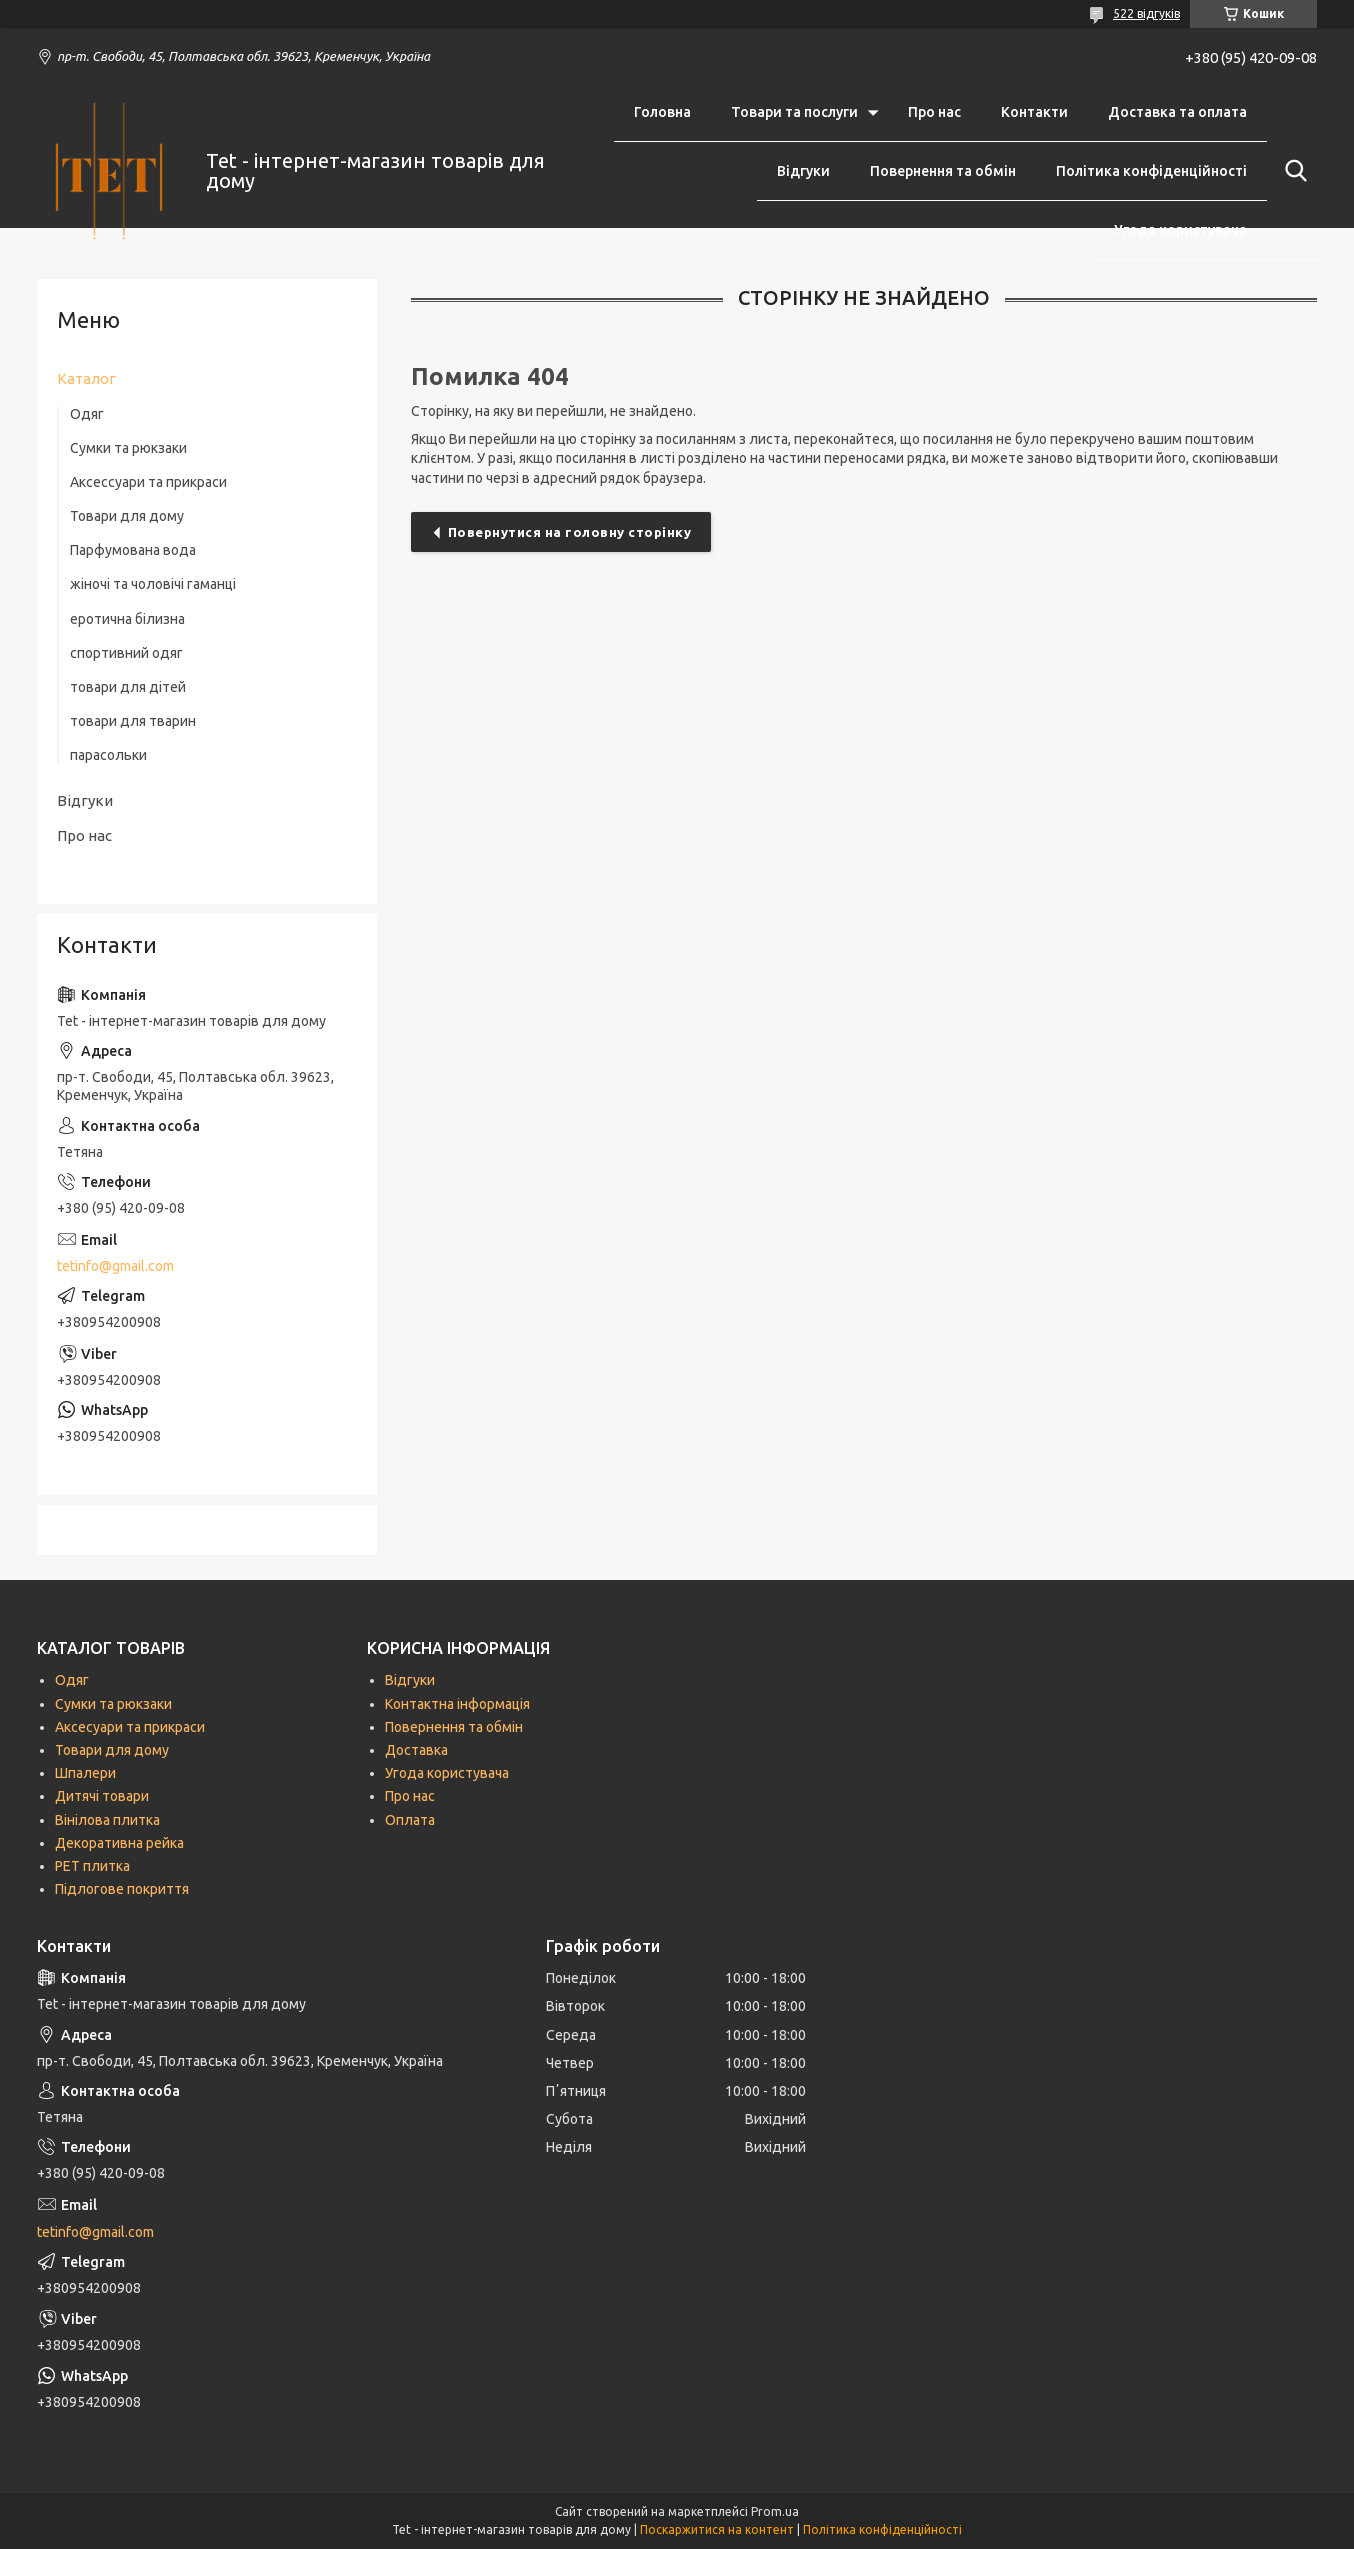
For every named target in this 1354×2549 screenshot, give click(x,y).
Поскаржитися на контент (717, 2529)
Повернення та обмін (943, 171)
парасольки (108, 755)
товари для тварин (133, 721)
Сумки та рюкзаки (128, 448)
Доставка (416, 1750)
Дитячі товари (102, 1796)
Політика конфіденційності (1151, 171)
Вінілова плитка (107, 1820)
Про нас (934, 112)
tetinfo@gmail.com (115, 1266)
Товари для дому (127, 516)
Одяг (87, 414)
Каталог (86, 378)
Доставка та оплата (1177, 112)
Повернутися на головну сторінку (570, 532)
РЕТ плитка (92, 1866)
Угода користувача (1180, 230)
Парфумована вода (133, 550)
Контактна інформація (457, 1704)
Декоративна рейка (119, 1843)
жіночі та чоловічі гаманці (153, 584)
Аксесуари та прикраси (130, 1727)
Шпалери (85, 1773)
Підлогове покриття (122, 1889)
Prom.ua (775, 2511)
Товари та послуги (794, 112)
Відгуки (803, 171)
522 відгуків (1146, 13)
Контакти (1034, 112)
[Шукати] (1292, 171)
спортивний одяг (126, 653)
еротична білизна (127, 619)
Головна (662, 112)
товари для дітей (128, 687)
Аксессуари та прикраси (148, 482)
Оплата (410, 1820)
